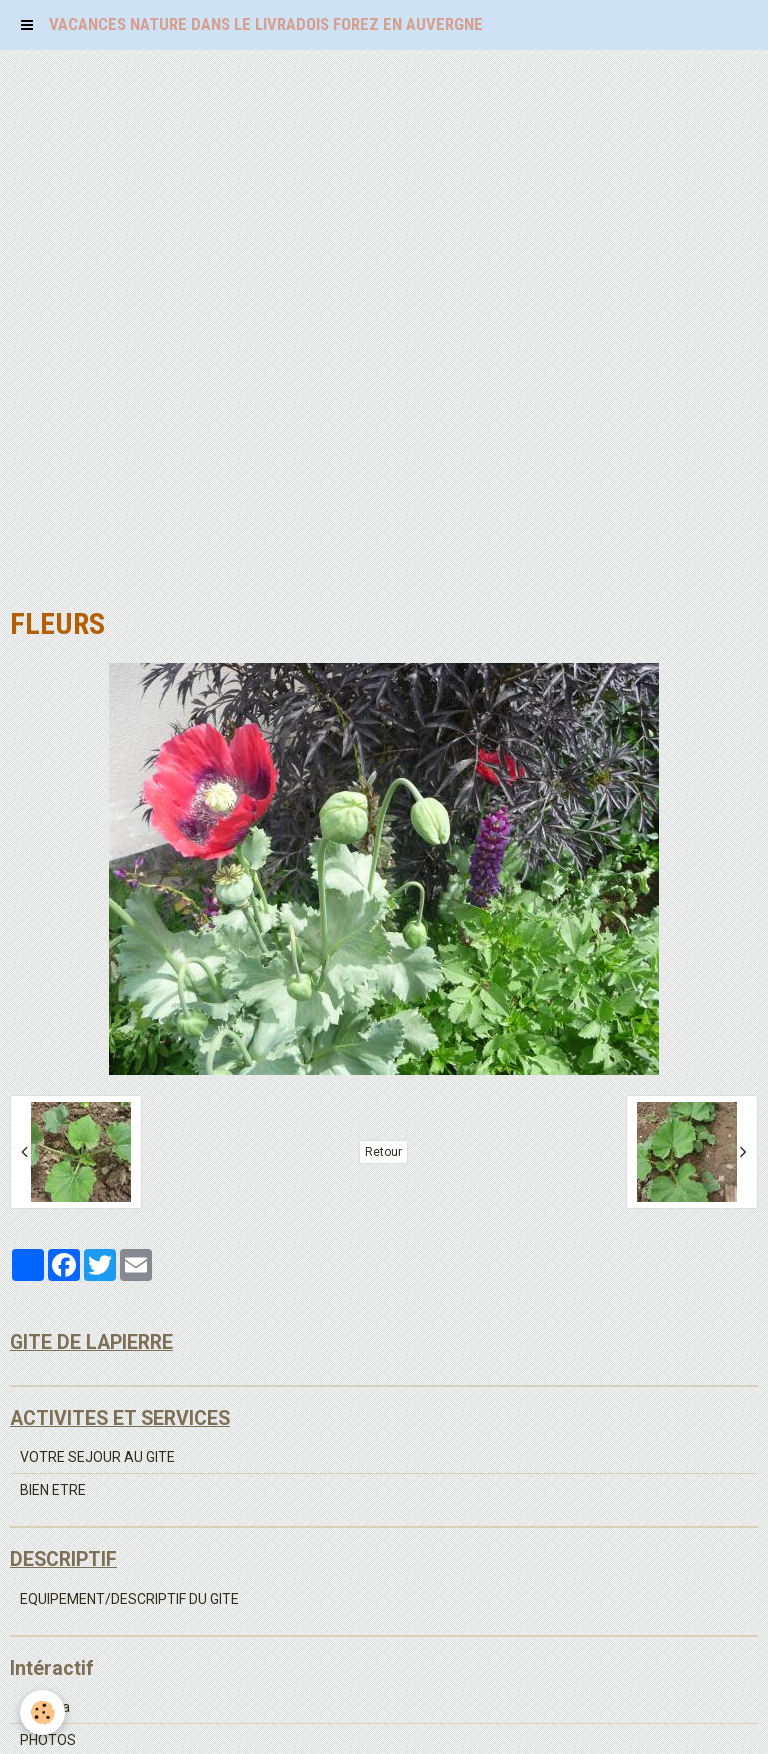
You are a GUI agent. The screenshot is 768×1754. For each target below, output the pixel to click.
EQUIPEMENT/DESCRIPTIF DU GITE (129, 1599)
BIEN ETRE (53, 1490)
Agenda (45, 1707)
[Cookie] (42, 1712)
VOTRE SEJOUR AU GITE (97, 1457)
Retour (383, 1152)
